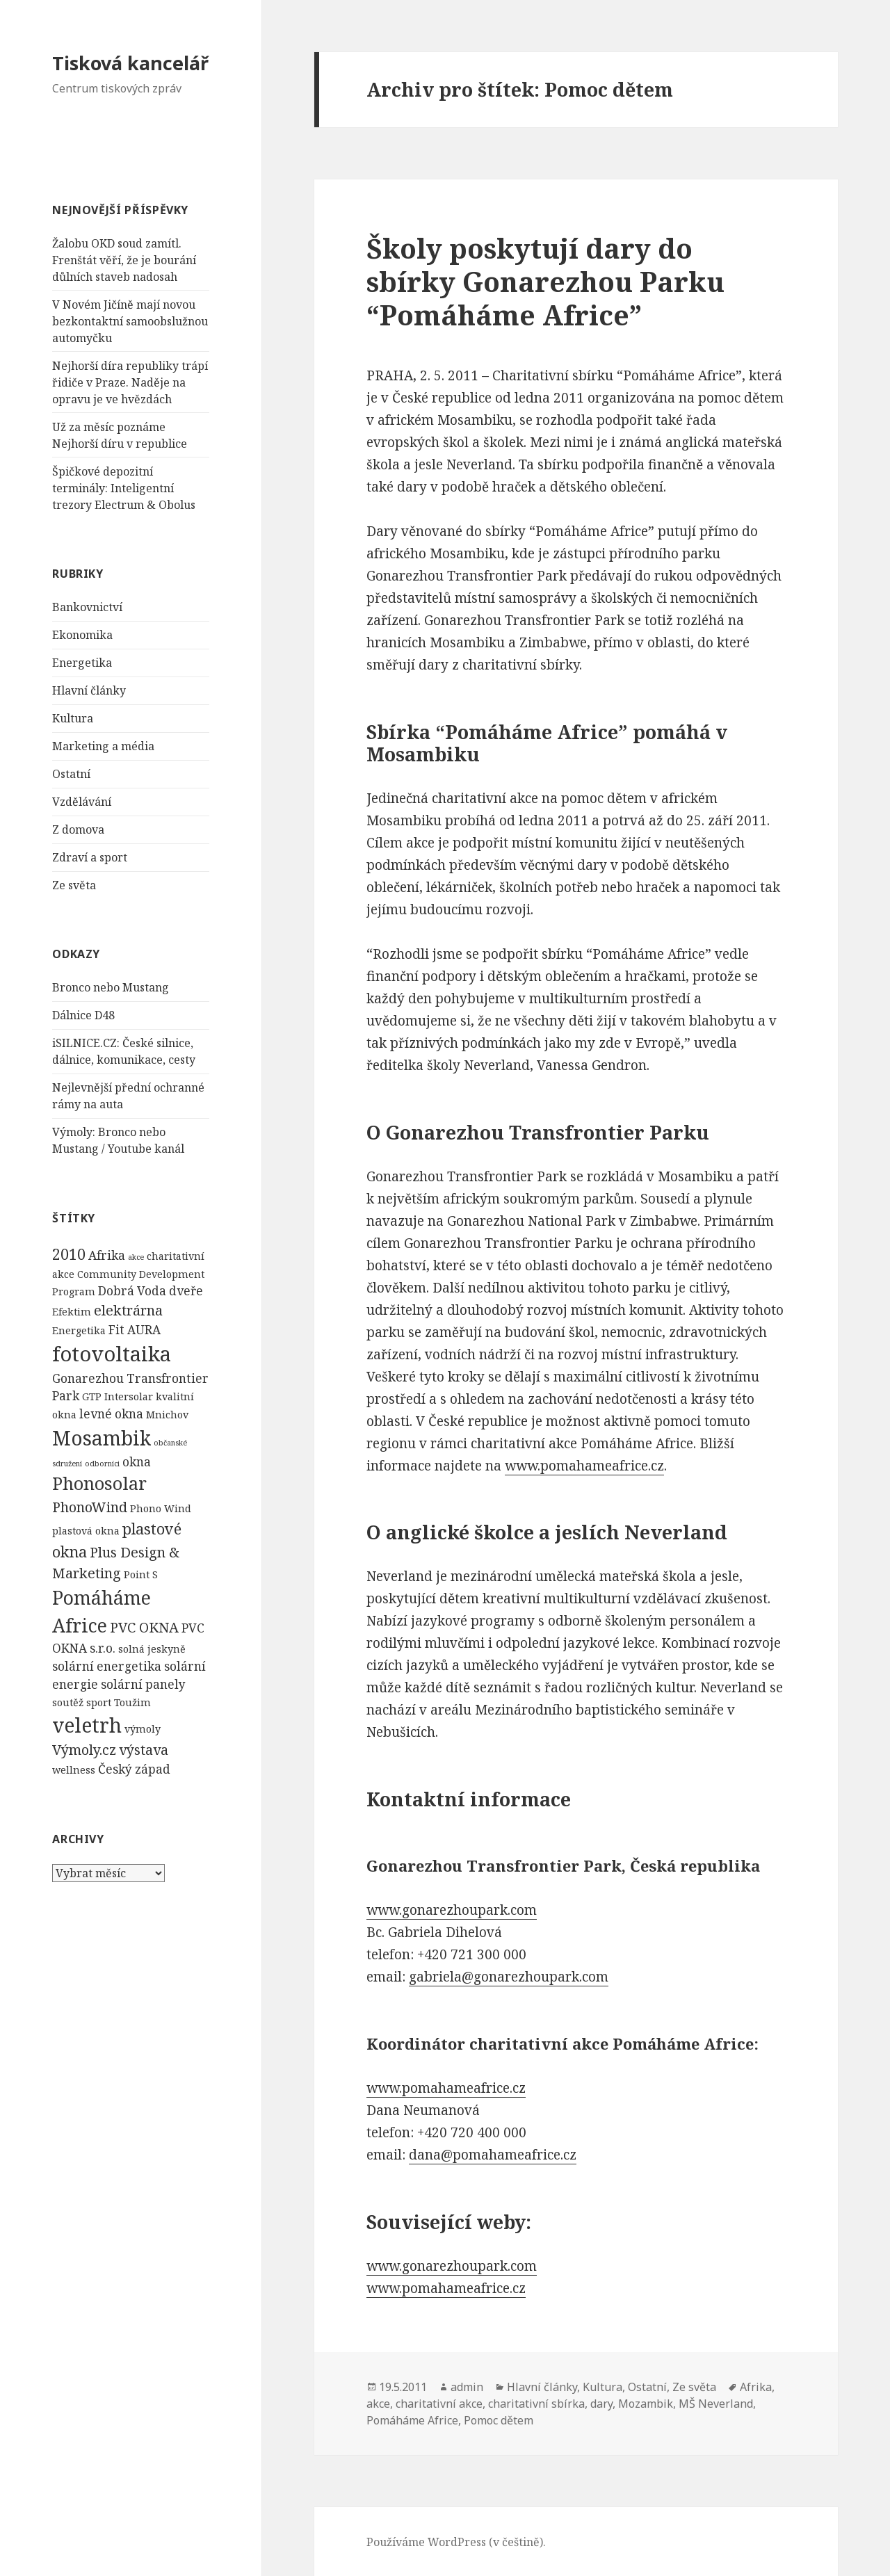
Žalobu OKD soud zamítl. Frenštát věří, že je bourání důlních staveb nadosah (124, 260)
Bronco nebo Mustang (110, 987)
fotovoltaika (111, 1354)
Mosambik (101, 1438)
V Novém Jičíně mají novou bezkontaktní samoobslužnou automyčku (130, 321)
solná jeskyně (152, 1648)
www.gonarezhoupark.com (451, 1910)
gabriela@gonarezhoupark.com (508, 1977)
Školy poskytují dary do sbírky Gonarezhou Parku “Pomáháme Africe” (545, 281)
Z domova (78, 829)
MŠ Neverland (716, 2403)
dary (601, 2403)
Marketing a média (103, 746)
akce (136, 1257)
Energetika (82, 662)
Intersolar (128, 1396)
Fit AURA (134, 1330)
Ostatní (71, 773)
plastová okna (86, 1530)
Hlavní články (89, 690)
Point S (141, 1574)
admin (467, 2387)
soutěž (67, 1702)
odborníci (102, 1463)
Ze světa (74, 885)
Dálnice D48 (83, 1015)
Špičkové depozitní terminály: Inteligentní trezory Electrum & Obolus (123, 488)
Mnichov (167, 1414)
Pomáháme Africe (412, 2420)
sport (98, 1702)
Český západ (134, 1769)
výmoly (142, 1728)
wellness (73, 1769)
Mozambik (645, 2403)
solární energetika (106, 1666)
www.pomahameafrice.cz (584, 1466)
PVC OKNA (144, 1627)
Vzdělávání (81, 801)
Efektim (71, 1311)
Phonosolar (99, 1483)
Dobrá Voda (132, 1291)
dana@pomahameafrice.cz (492, 2155)
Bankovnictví (87, 607)
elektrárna (128, 1310)
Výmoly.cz (84, 1749)
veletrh (87, 1725)
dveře (186, 1291)
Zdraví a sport (89, 857)
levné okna (111, 1414)
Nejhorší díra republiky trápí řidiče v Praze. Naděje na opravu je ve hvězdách (130, 382)
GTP (92, 1396)
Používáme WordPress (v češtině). (456, 2542)
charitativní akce (439, 2403)
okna (136, 1462)
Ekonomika (82, 634)
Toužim (132, 1702)
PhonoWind (89, 1507)
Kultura (72, 718)
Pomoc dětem (498, 2420)
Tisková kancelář (130, 63)
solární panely (143, 1684)
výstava (143, 1749)
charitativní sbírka (536, 2403)
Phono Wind (160, 1508)
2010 (69, 1254)
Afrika (106, 1255)
